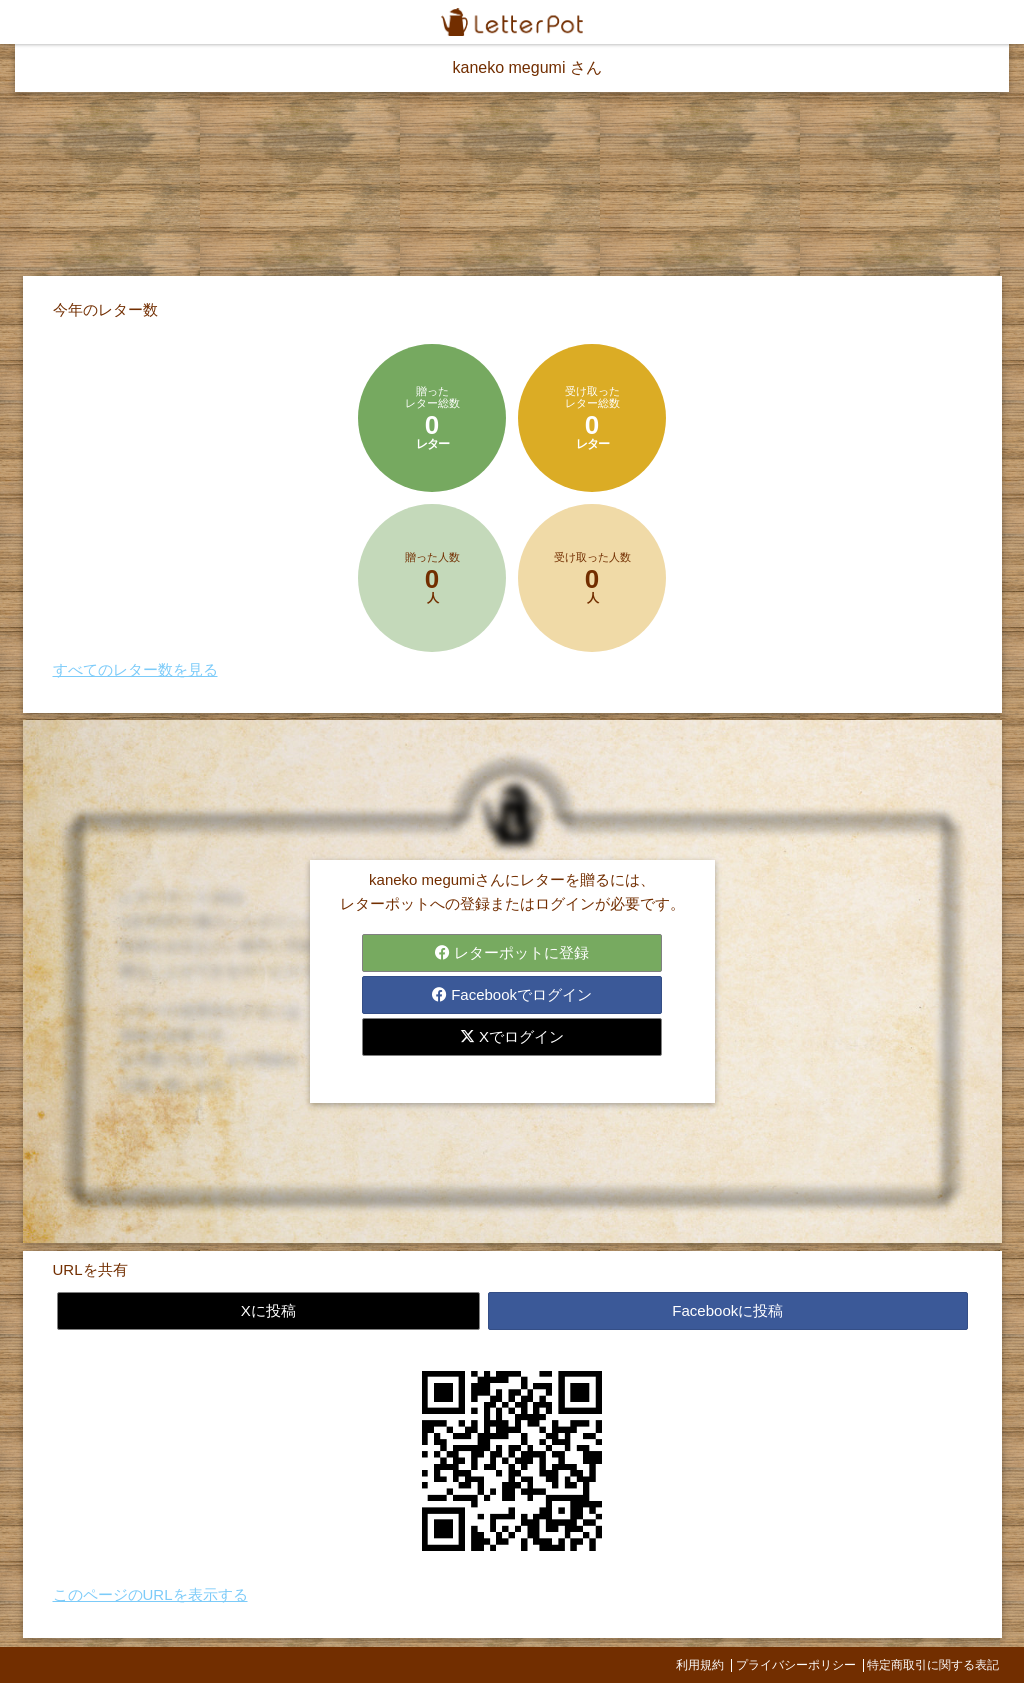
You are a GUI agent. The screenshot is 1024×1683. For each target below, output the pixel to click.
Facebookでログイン (512, 994)
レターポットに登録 (512, 952)
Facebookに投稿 (727, 1310)
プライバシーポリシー (796, 1665)
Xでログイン (512, 1036)
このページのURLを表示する (150, 1594)
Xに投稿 (268, 1310)
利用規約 (700, 1665)
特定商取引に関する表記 (933, 1665)
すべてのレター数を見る (135, 669)
